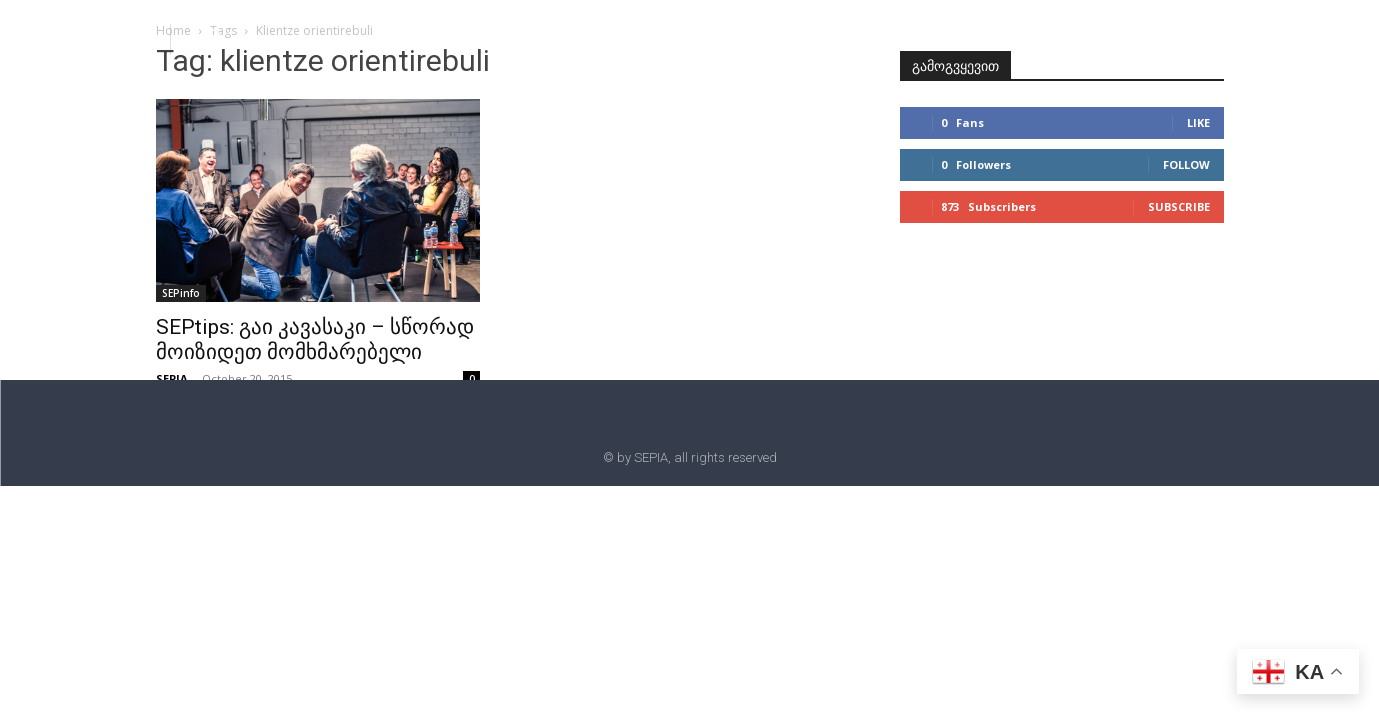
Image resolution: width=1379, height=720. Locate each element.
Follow (1186, 164)
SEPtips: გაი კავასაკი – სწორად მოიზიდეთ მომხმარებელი (315, 339)
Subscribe (1179, 206)
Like (1198, 122)
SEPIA (172, 378)
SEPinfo (181, 293)
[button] (212, 38)
